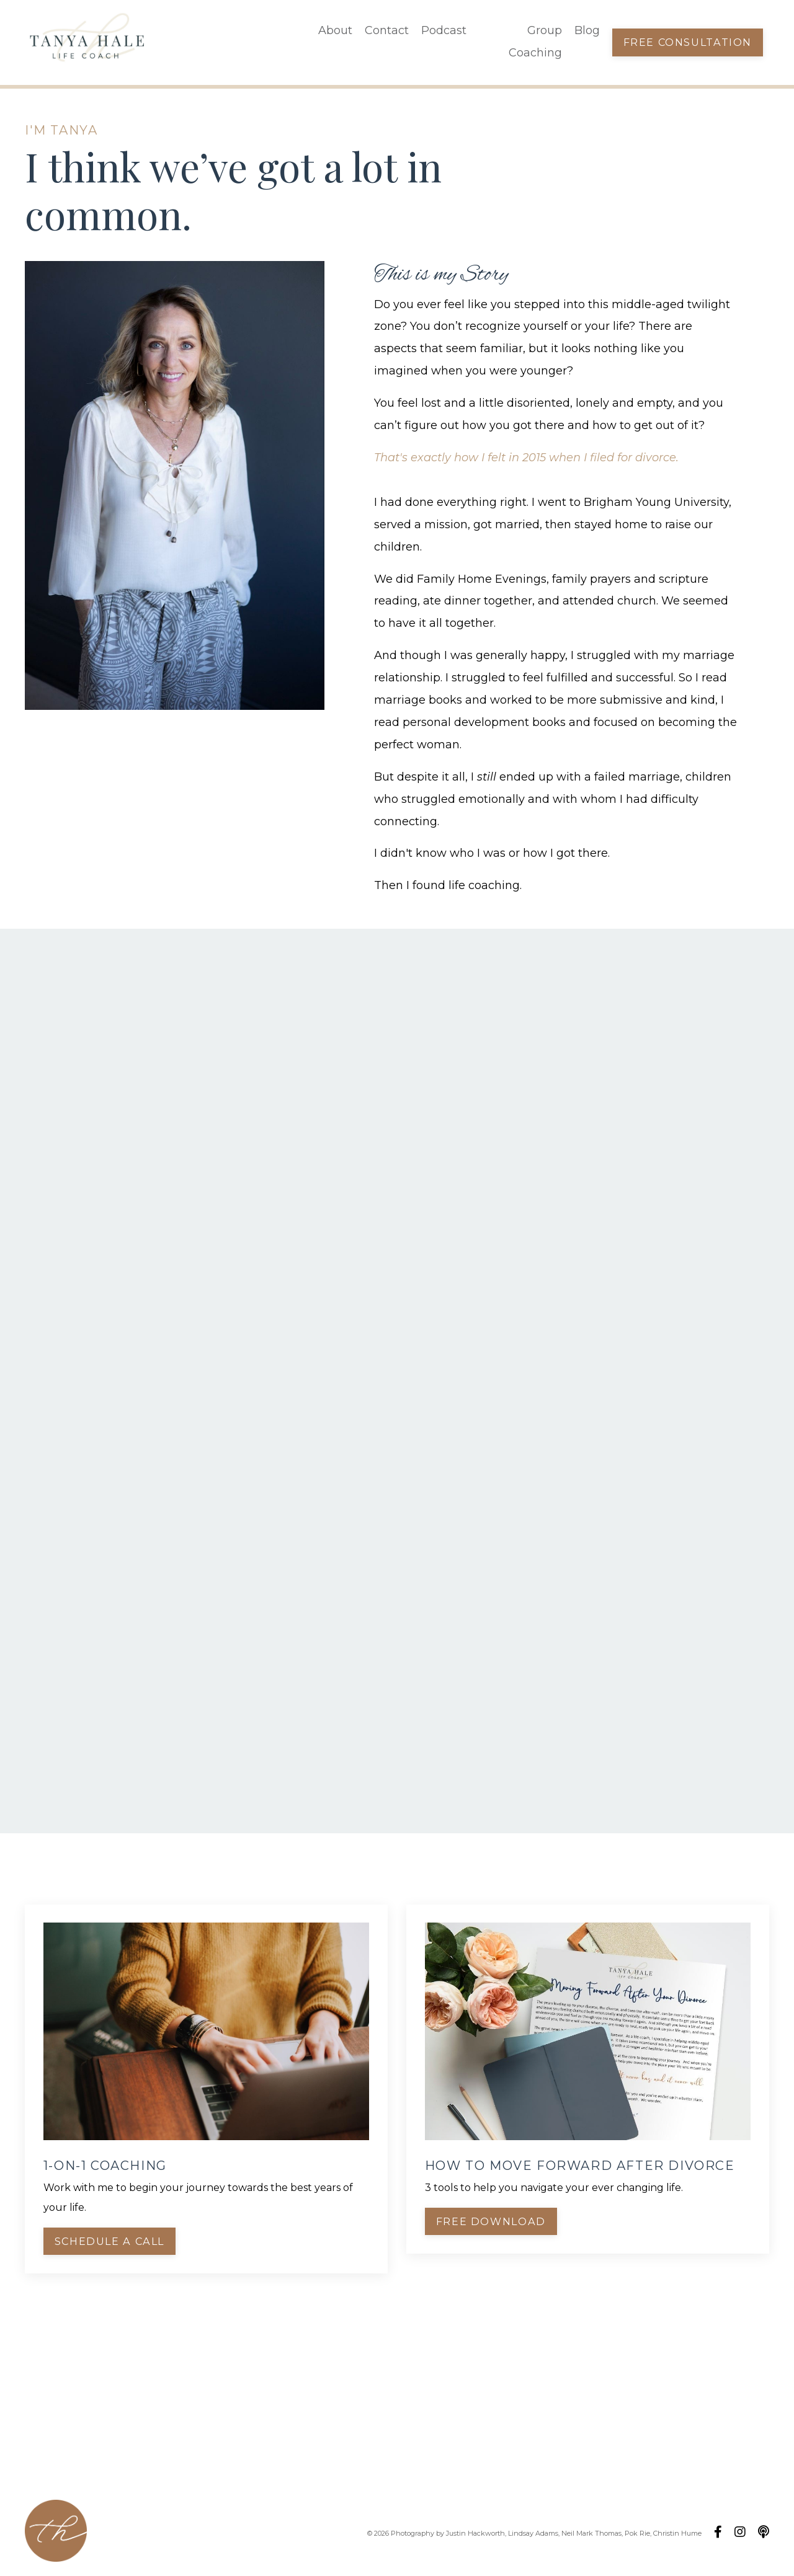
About (335, 31)
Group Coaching (534, 42)
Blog (586, 31)
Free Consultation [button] (687, 42)
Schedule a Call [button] (109, 2241)
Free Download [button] (491, 2221)
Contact (387, 31)
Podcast (443, 31)
